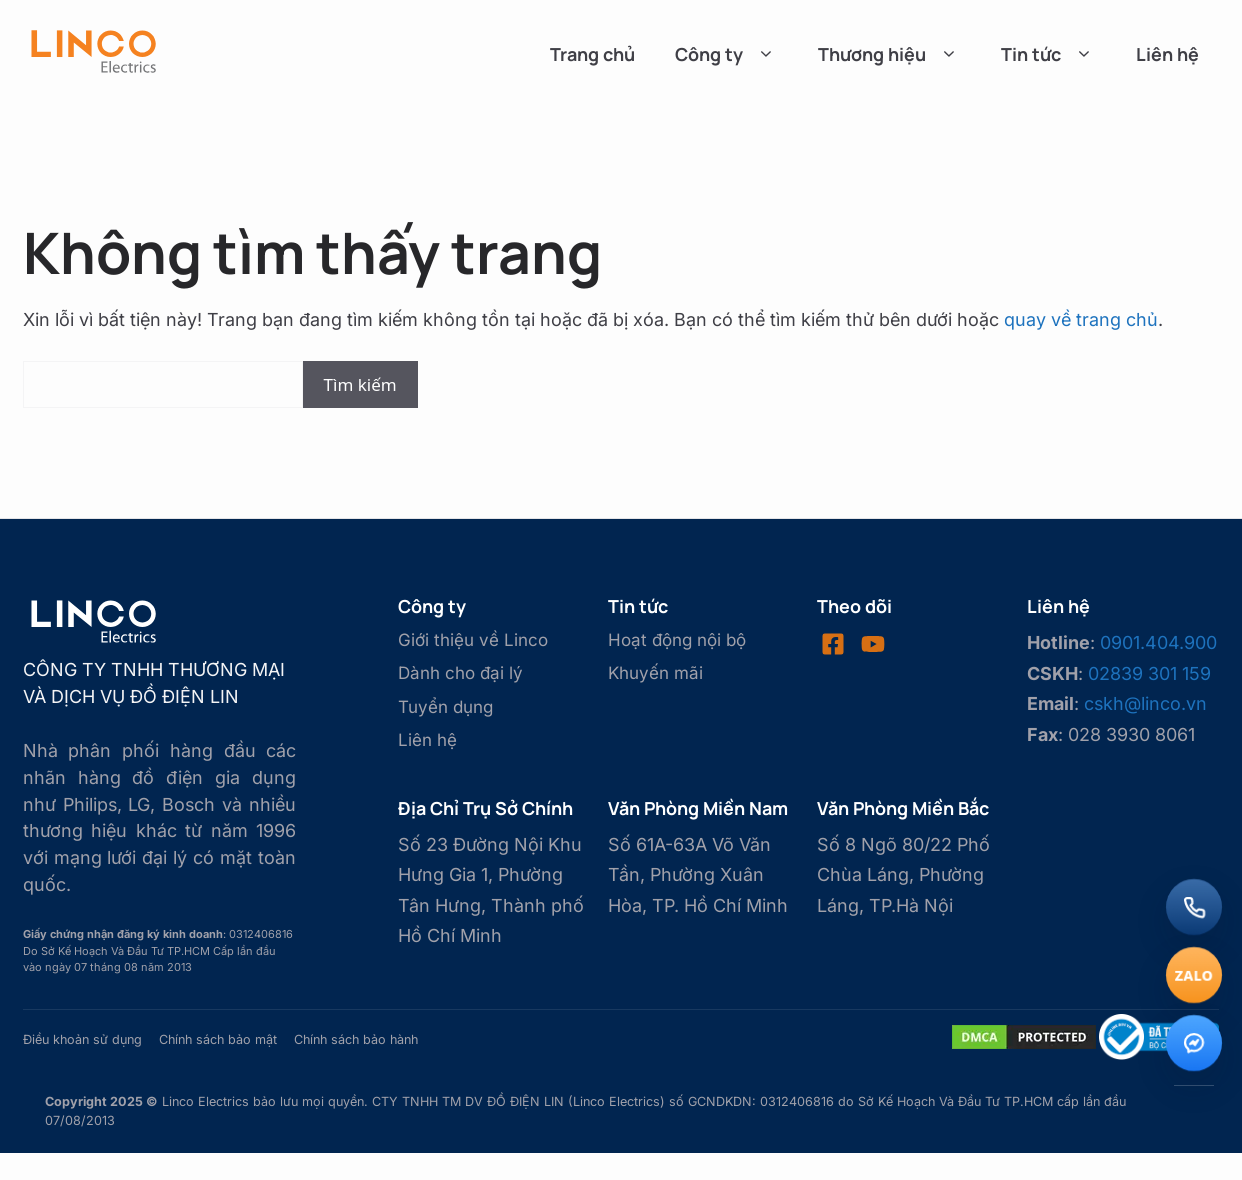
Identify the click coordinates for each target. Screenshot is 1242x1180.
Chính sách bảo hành (356, 1039)
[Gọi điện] (1194, 907)
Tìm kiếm (360, 384)
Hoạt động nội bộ (677, 640)
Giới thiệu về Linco (473, 640)
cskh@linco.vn (1145, 703)
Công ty (726, 54)
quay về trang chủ (1081, 319)
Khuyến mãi (655, 673)
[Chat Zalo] (1194, 975)
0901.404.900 (1158, 642)
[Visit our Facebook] (833, 644)
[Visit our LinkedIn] (873, 644)
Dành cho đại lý (460, 673)
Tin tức (1048, 54)
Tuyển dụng (445, 707)
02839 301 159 (1149, 673)
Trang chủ (592, 54)
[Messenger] (1194, 1043)
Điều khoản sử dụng (82, 1039)
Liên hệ (1167, 54)
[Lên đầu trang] (1194, 1128)
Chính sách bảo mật (218, 1039)
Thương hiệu (889, 54)
